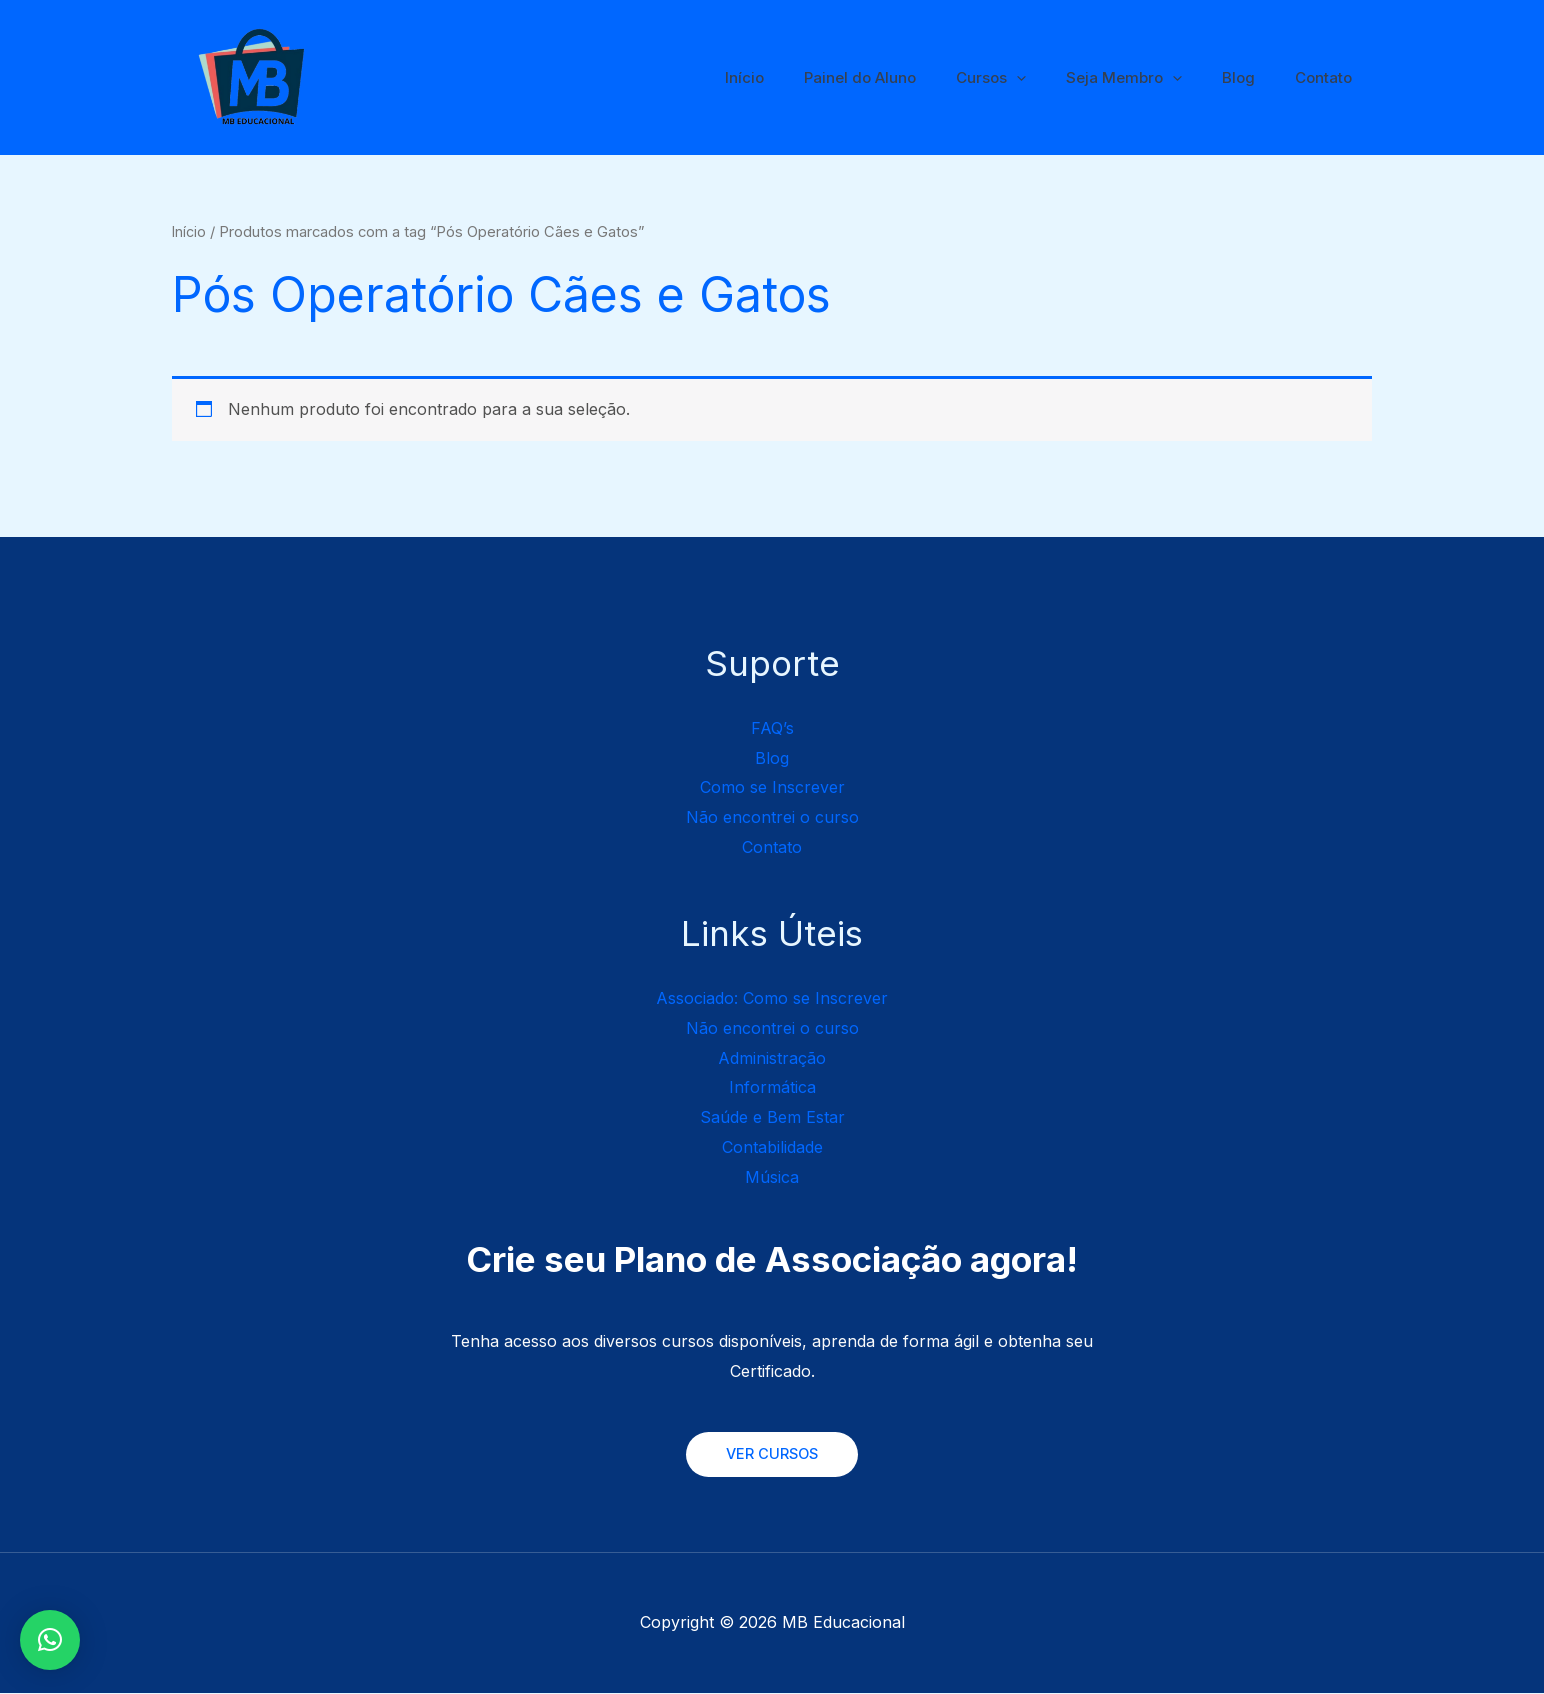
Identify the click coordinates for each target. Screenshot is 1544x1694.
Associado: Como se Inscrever (772, 998)
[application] (1051, 78)
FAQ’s (772, 728)
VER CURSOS (772, 1454)
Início (799, 77)
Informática (772, 1087)
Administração (772, 1058)
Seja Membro (1149, 78)
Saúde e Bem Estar (772, 1117)
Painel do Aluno (905, 77)
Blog (1253, 77)
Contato (1328, 77)
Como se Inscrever (772, 787)
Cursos (1026, 78)
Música (772, 1177)
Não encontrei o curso (772, 817)
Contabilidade (772, 1147)
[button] (50, 1640)
